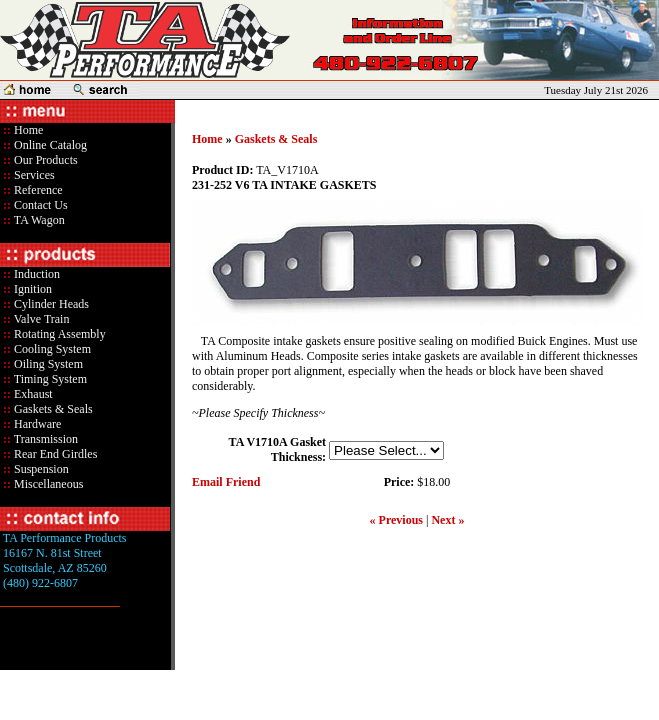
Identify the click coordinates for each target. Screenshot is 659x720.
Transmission (44, 439)
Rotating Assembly (58, 334)
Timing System (49, 379)
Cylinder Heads (50, 304)
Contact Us (39, 205)
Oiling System (47, 364)
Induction (35, 274)
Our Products (44, 160)
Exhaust (32, 394)
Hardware (36, 424)
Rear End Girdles (54, 454)
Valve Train (40, 319)
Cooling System (51, 349)
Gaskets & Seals (52, 409)
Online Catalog (49, 145)
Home (28, 130)
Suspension (40, 469)
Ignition (31, 289)
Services (33, 175)
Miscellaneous (48, 484)
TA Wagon (38, 220)
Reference (37, 190)
